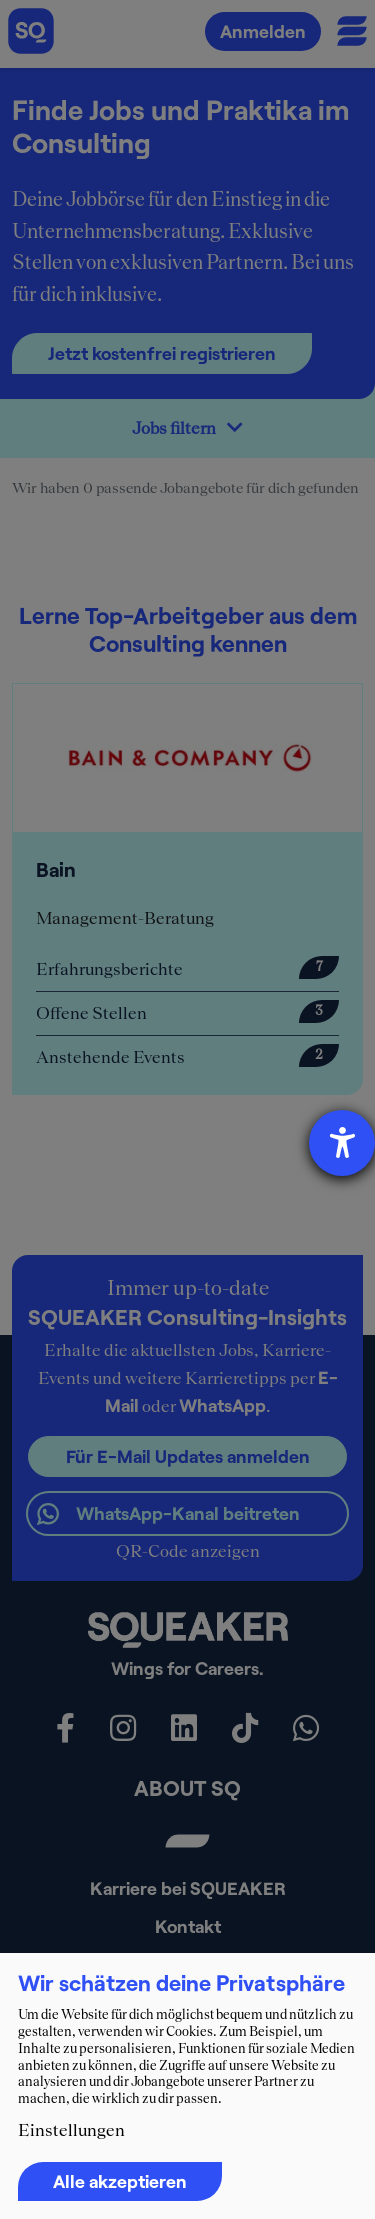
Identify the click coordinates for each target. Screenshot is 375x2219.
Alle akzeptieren (120, 2181)
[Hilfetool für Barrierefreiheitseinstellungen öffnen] (342, 1143)
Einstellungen (71, 2130)
